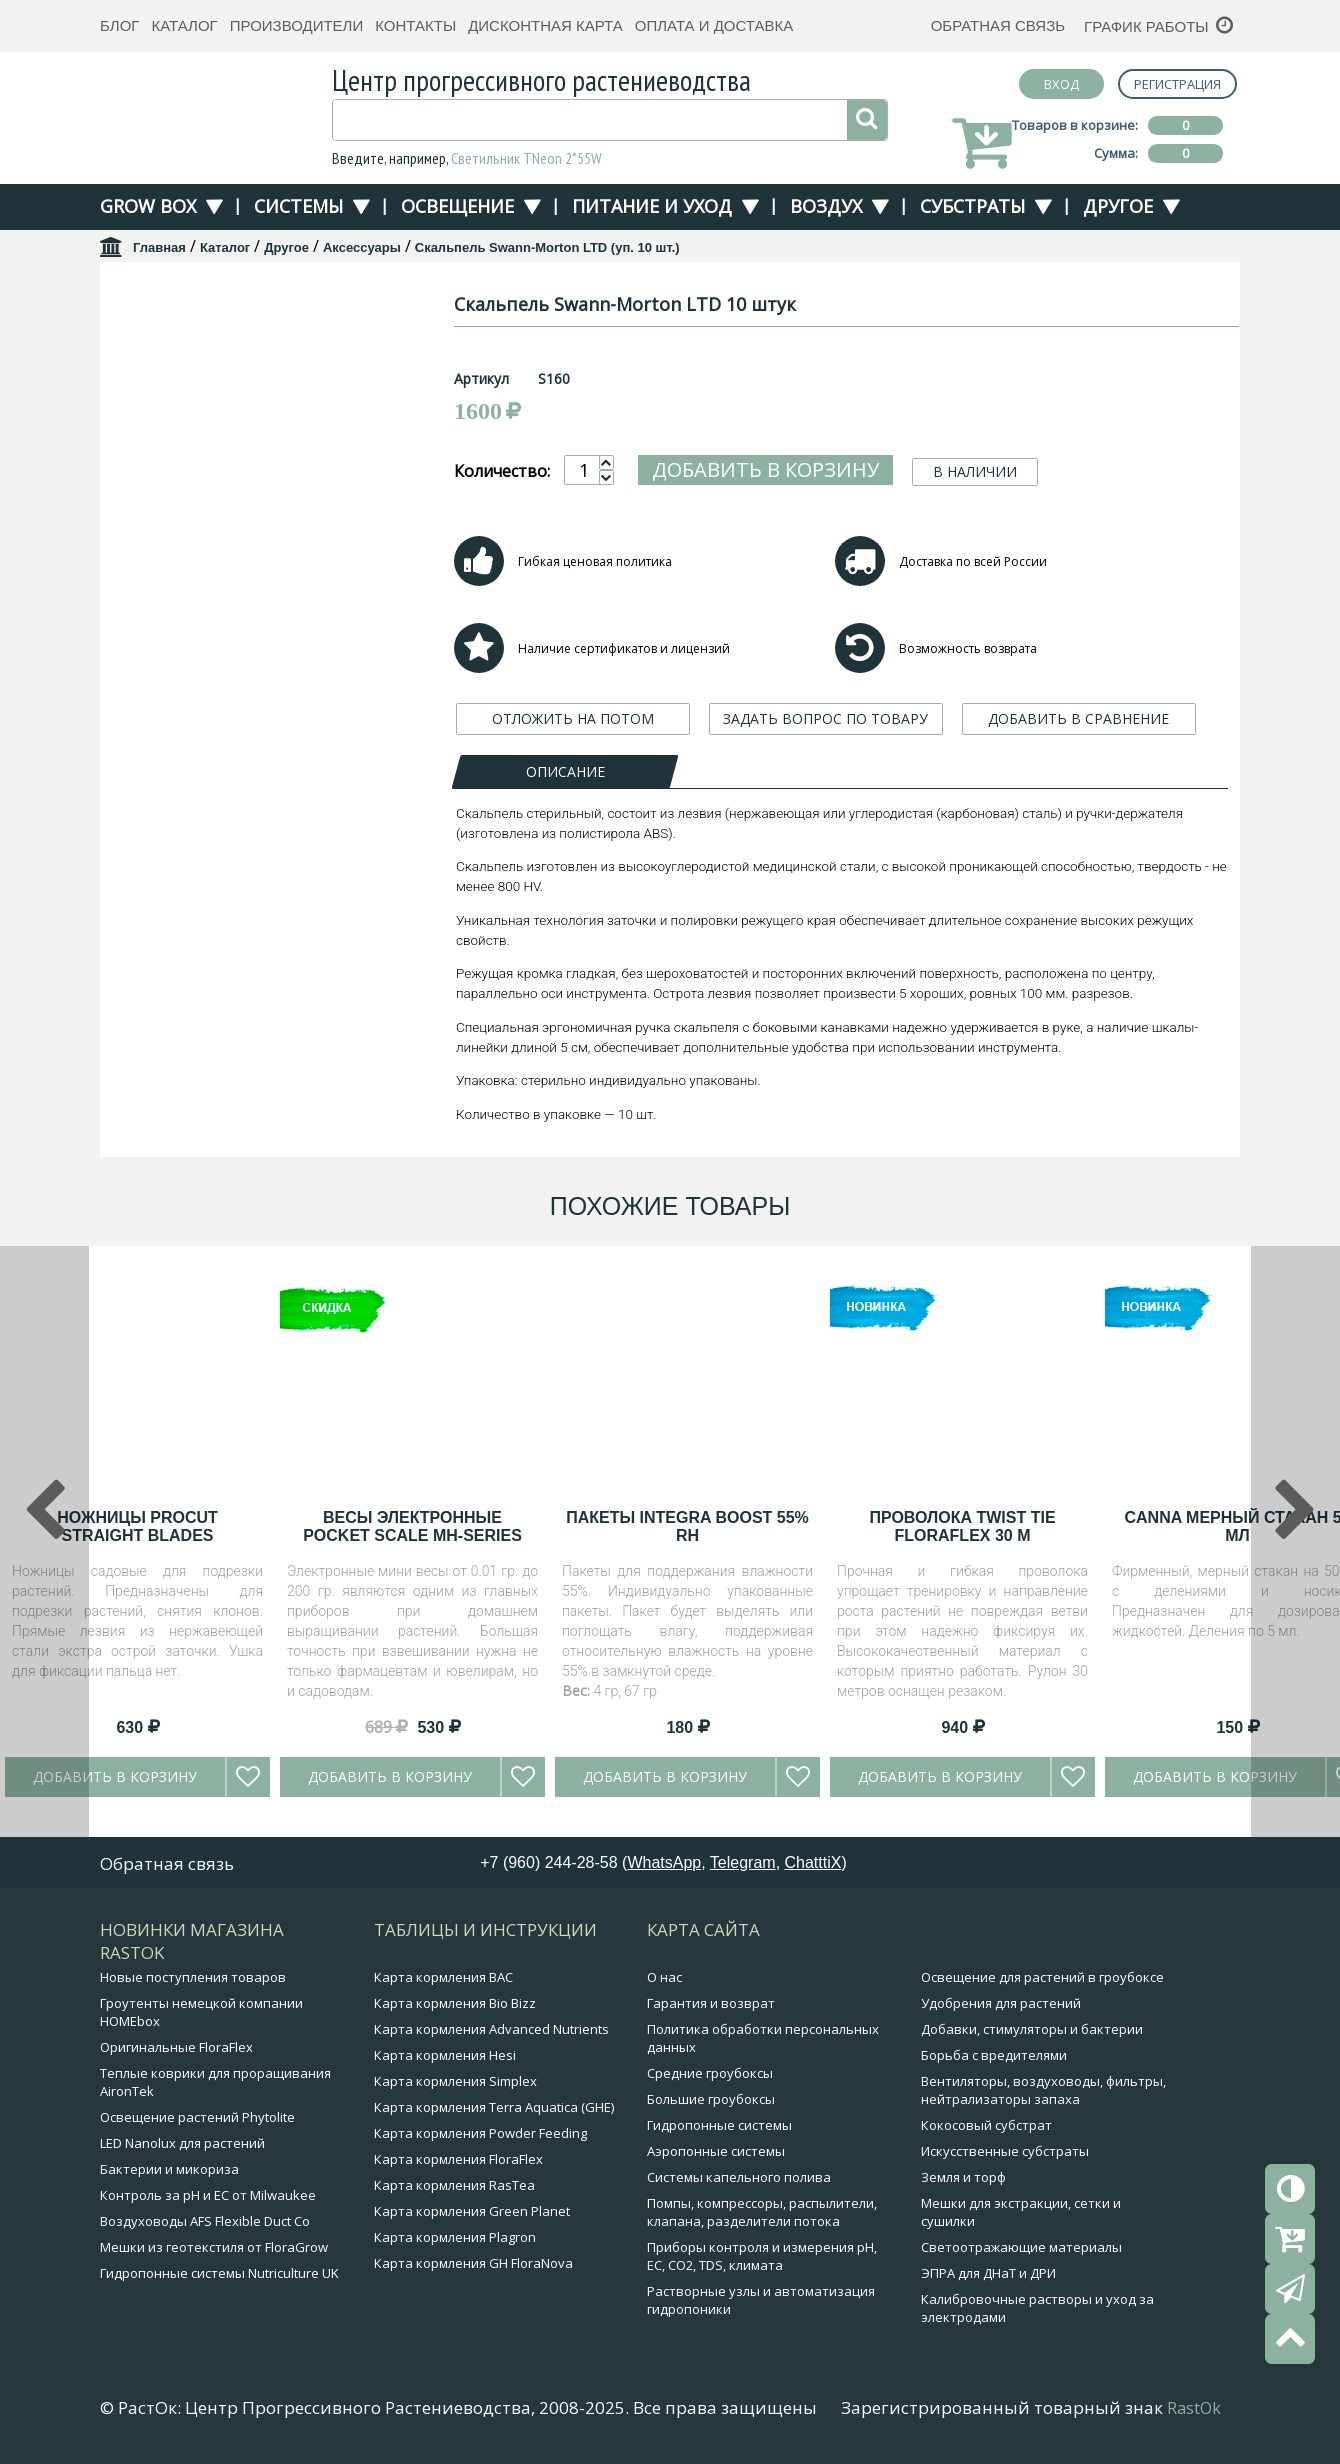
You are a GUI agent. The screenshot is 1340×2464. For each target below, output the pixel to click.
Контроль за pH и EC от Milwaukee (208, 2195)
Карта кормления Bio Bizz (455, 2003)
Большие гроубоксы (711, 2099)
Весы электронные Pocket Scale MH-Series (412, 1526)
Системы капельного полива (739, 2177)
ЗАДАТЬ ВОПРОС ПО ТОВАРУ (825, 718)
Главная (159, 247)
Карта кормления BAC (443, 1977)
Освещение (457, 206)
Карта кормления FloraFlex (458, 2159)
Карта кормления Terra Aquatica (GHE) (494, 2107)
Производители (297, 25)
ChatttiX (813, 1862)
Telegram (743, 1862)
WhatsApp (664, 1862)
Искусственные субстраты (1005, 2151)
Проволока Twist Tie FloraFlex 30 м (962, 1526)
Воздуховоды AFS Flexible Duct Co (205, 2221)
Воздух (826, 206)
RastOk (1194, 2408)
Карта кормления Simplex (455, 2081)
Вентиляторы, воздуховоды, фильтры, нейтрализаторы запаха (1043, 2090)
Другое (1118, 206)
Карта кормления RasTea (454, 2185)
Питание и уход (652, 206)
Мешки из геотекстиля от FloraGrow (214, 2247)
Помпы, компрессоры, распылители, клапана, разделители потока (762, 2212)
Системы (298, 206)
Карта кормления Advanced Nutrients (491, 2029)
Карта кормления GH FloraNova (473, 2263)
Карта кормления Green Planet (472, 2211)
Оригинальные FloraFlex (176, 2047)
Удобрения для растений (1001, 2003)
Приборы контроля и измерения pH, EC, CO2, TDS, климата (762, 2256)
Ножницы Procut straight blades (137, 1526)
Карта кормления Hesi (445, 2055)
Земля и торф (963, 2177)
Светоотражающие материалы (1021, 2247)
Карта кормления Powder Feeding (480, 2133)
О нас (664, 1977)
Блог (119, 25)
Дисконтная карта (545, 25)
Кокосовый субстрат (986, 2125)
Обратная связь (998, 25)
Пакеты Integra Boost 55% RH (687, 1526)
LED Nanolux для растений (182, 2143)
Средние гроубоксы (710, 2073)
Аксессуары (362, 247)
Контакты (415, 25)
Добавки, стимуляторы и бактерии (1032, 2029)
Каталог (184, 25)
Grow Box (148, 206)
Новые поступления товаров (193, 1977)
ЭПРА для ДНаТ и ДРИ (988, 2273)
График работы (1146, 26)
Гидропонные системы (719, 2125)
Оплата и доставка (714, 25)
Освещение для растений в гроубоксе (1042, 1977)
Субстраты (972, 206)
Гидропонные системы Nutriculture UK (219, 2273)
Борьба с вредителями (994, 2055)
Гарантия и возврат (711, 2003)
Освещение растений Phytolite (197, 2117)
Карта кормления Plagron (455, 2237)
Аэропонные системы (716, 2151)
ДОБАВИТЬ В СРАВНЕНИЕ (1078, 718)
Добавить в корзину (765, 469)
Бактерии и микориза (169, 2169)
